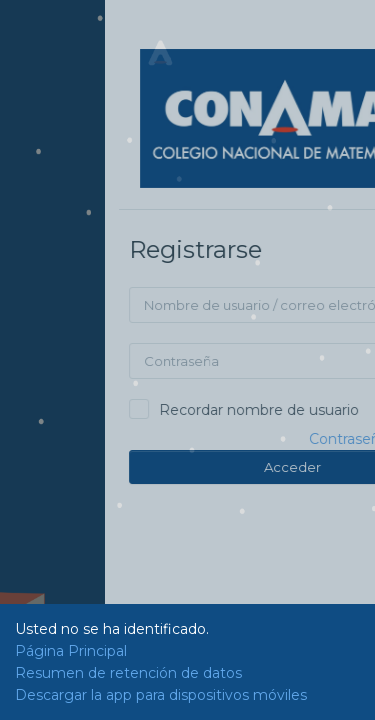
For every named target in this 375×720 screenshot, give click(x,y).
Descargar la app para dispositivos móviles (161, 695)
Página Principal (71, 651)
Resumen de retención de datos (128, 673)
